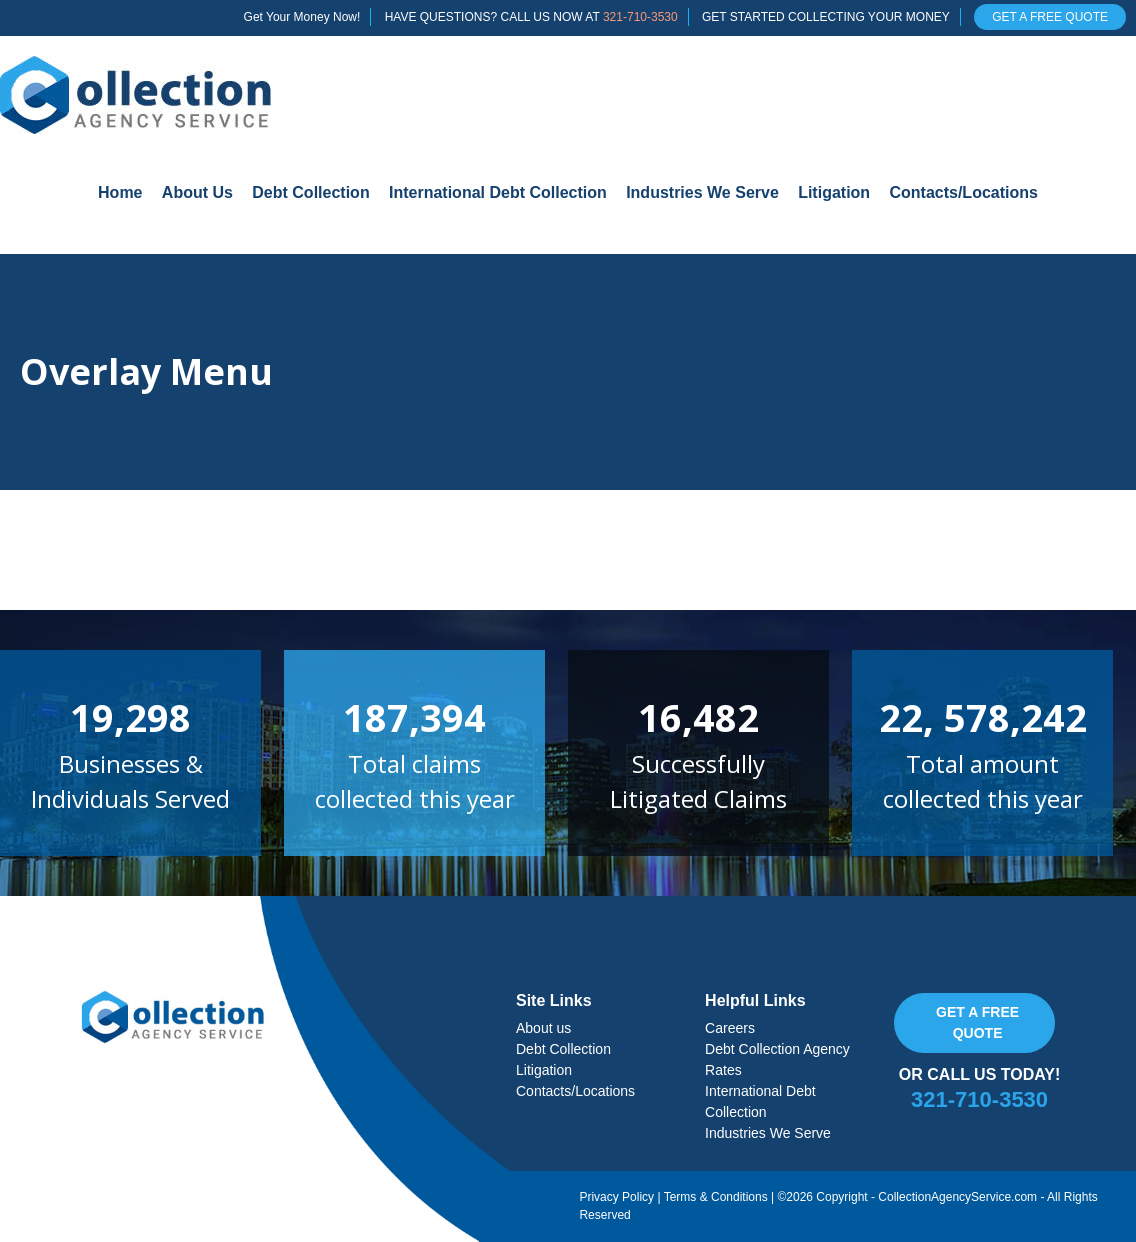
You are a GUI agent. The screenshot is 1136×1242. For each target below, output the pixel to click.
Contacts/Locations (963, 192)
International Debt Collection (498, 192)
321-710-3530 (640, 17)
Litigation (834, 192)
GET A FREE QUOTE (1050, 17)
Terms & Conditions (716, 1197)
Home (120, 192)
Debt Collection (310, 192)
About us (543, 1028)
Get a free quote (977, 1022)
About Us (197, 192)
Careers (730, 1028)
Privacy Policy (616, 1197)
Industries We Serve (702, 192)
